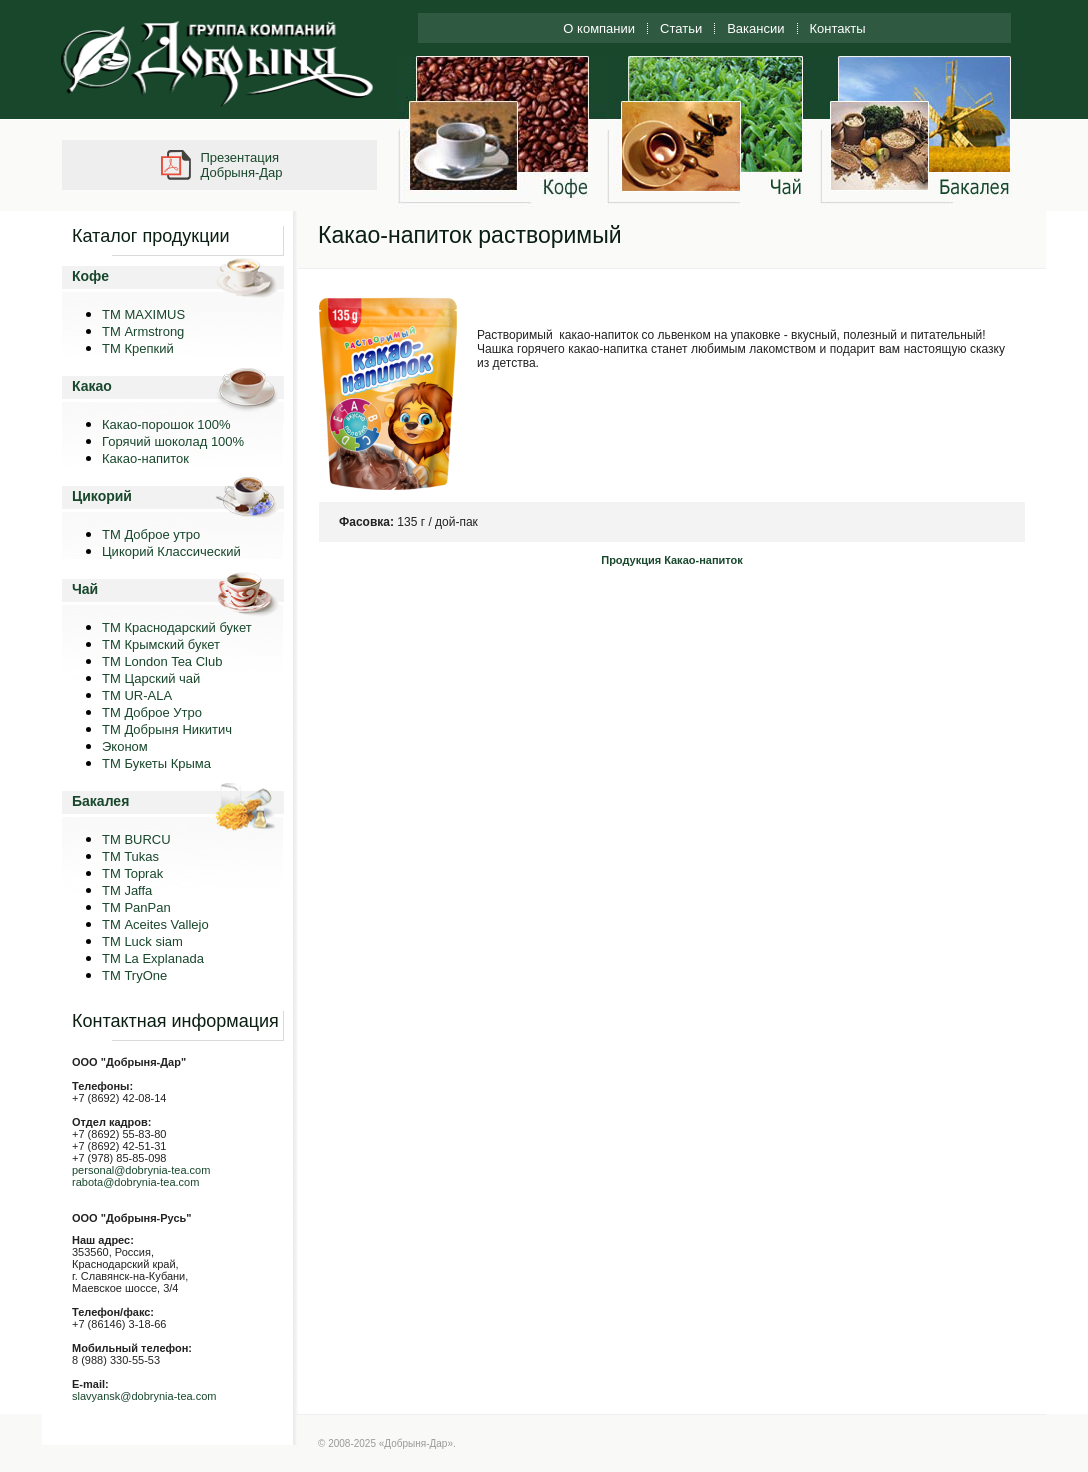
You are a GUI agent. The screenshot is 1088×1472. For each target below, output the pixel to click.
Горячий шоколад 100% (173, 441)
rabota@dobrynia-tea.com (135, 1182)
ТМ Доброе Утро (152, 712)
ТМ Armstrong (143, 331)
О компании (599, 28)
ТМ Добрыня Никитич (167, 729)
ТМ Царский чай (151, 678)
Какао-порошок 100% (166, 424)
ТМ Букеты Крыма (156, 763)
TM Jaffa (127, 890)
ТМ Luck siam (142, 941)
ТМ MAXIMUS (143, 314)
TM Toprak (132, 873)
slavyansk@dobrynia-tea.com (144, 1396)
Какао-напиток (145, 458)
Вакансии (755, 28)
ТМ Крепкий (138, 348)
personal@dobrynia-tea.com (141, 1170)
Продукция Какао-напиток (672, 560)
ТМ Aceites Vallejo (155, 924)
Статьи (681, 28)
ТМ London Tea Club (162, 661)
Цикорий (102, 496)
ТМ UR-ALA (137, 695)
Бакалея (100, 801)
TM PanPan (136, 907)
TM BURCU (136, 839)
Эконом (125, 746)
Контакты (838, 28)
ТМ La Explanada (153, 958)
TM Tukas (130, 856)
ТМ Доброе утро (151, 534)
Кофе (90, 276)
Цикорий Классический (171, 551)
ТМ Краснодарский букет (177, 627)
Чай (85, 589)
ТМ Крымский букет (161, 644)
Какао (92, 386)
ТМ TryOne (134, 975)
